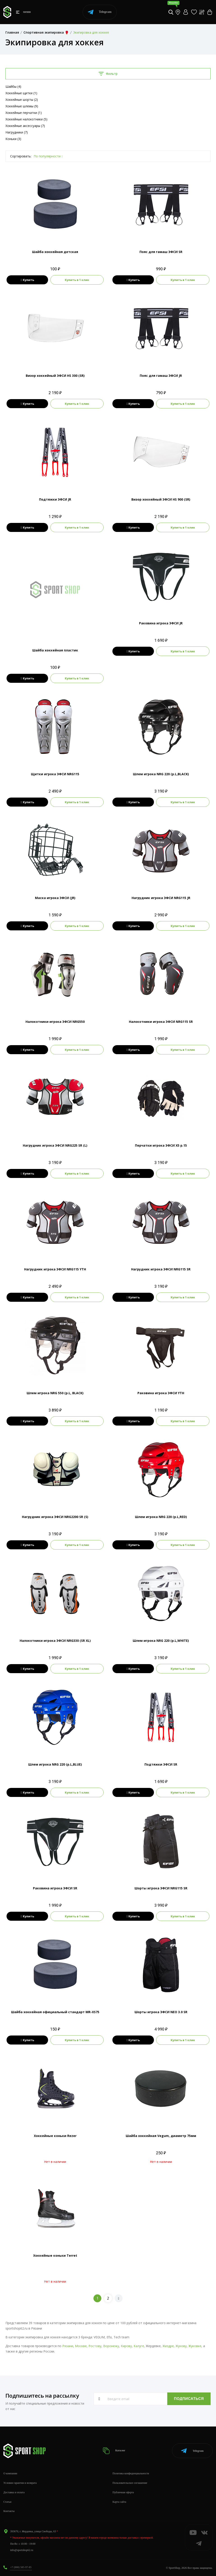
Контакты (9, 2511)
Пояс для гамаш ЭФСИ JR (161, 375)
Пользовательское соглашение (130, 2482)
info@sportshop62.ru (21, 2550)
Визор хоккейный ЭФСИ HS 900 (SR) (160, 499)
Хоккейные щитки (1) (21, 93)
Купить (27, 280)
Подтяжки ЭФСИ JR (55, 499)
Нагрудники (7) (16, 132)
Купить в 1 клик (77, 280)
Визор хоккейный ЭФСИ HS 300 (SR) (55, 375)
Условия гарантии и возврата (20, 2482)
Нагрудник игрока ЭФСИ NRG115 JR (161, 898)
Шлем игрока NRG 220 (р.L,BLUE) (55, 1764)
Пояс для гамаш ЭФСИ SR (160, 252)
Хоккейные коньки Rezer (55, 2136)
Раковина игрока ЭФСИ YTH (160, 1393)
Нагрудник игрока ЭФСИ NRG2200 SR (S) (55, 1517)
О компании (10, 2473)
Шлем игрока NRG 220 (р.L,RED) (161, 1517)
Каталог (114, 2450)
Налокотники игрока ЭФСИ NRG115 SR (161, 1021)
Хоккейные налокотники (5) (26, 119)
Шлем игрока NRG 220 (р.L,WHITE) (161, 1640)
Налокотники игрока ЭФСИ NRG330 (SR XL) (55, 1640)
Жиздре (168, 2346)
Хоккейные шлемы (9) (21, 106)
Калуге (139, 2346)
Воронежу (111, 2346)
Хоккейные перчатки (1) (23, 112)
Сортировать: (20, 156)
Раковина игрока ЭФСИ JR (161, 623)
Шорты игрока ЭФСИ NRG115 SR (161, 1888)
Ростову (94, 2346)
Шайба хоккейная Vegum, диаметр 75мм (161, 2136)
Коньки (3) (13, 139)
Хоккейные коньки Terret (55, 2255)
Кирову (126, 2346)
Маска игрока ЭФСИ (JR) (55, 898)
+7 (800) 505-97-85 (21, 2567)
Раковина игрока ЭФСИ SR (55, 1888)
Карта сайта (119, 2501)
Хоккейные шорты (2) (21, 99)
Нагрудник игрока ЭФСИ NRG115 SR (160, 1269)
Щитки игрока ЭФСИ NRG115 (55, 774)
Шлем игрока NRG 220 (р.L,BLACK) (161, 774)
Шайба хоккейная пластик (55, 650)
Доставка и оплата (14, 2492)
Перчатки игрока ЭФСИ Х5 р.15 (161, 1145)
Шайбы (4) (13, 86)
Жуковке (194, 2346)
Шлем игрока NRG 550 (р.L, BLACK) (55, 1393)
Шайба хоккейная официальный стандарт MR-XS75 (55, 2012)
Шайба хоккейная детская (55, 252)
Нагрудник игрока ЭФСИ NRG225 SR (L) (55, 1145)
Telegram (99, 12)
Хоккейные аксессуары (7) (25, 126)
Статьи (7, 2501)
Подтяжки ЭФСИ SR (160, 1764)
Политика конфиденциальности (131, 2473)
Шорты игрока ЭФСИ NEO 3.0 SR (161, 2012)
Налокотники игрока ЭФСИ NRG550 (55, 1021)
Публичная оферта (123, 2492)
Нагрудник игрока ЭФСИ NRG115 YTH (55, 1269)
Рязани (67, 2346)
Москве (81, 2346)
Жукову (181, 2346)
